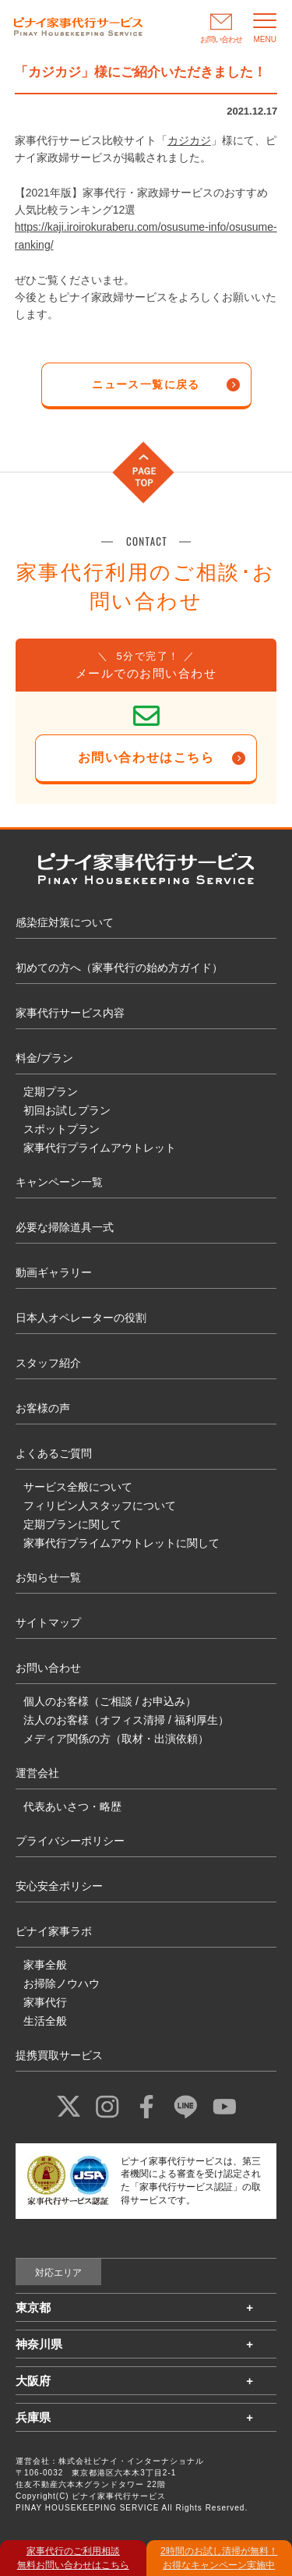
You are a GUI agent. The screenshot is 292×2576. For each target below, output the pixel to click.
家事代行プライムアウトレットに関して (121, 1543)
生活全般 (45, 2021)
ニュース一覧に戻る (146, 384)
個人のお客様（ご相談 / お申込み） (109, 1701)
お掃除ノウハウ (61, 1983)
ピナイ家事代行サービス (119, 2496)
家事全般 (45, 1965)
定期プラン (50, 1091)
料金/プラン (44, 1058)
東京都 (33, 2307)
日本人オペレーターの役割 (81, 1317)
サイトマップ (48, 1622)
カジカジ (189, 140)
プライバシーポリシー (70, 1841)
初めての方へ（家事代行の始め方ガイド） (119, 967)
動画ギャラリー (54, 1272)
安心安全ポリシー (59, 1886)
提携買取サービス (59, 2055)
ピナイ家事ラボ (54, 1931)
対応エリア (58, 2272)
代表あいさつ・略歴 (72, 1806)
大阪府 (33, 2380)
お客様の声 (43, 1408)
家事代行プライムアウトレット (99, 1147)
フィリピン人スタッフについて (99, 1505)
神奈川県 (39, 2344)
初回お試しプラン (67, 1110)
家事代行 (45, 2002)
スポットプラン (61, 1129)
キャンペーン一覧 (59, 1182)
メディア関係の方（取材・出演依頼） (116, 1738)
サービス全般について (77, 1487)
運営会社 (37, 1773)
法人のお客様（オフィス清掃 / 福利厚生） (126, 1720)
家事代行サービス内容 (70, 1013)
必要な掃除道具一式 (65, 1227)
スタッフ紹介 (48, 1363)
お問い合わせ (48, 1667)
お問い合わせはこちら (146, 757)
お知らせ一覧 (48, 1577)
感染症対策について (65, 922)
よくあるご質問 (54, 1453)
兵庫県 (33, 2417)
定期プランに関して (72, 1524)
